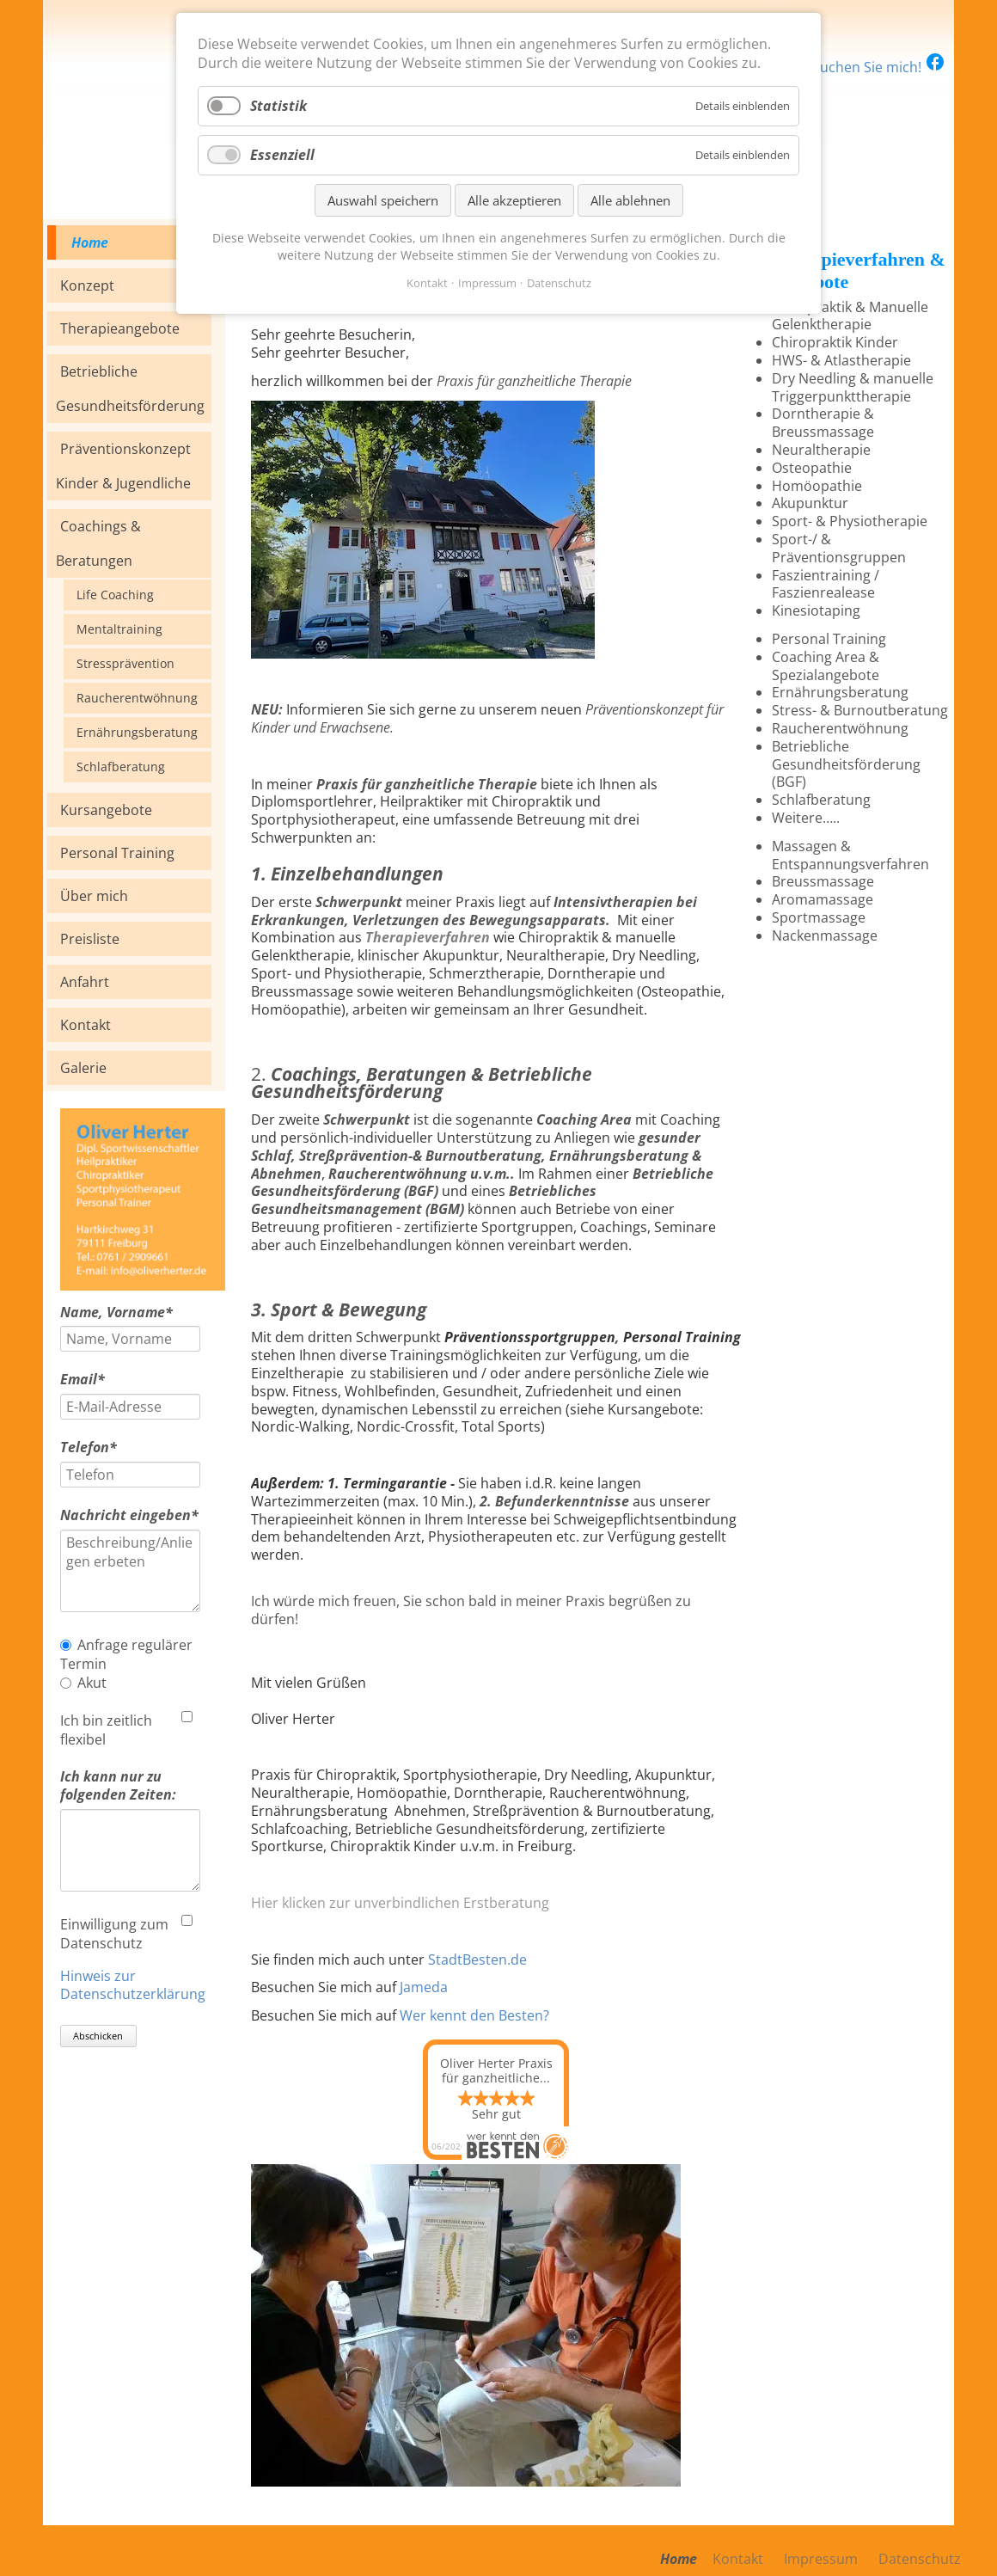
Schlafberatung (120, 766)
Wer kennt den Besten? (474, 2015)
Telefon (94, 1447)
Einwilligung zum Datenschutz (114, 1934)
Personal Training (117, 852)
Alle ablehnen (630, 200)
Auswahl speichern (382, 200)
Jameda (424, 1987)
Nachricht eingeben (129, 1515)
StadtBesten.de (477, 1959)
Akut (92, 1682)
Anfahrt (84, 981)
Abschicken (98, 2035)
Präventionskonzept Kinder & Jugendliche (123, 466)
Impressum (487, 283)
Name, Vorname (116, 1312)
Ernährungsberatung (137, 732)
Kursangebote (106, 809)
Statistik (278, 105)
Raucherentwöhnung (137, 698)
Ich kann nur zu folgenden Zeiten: (118, 1786)
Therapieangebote (120, 328)
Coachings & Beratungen (98, 543)
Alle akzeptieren (514, 200)
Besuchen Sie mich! (871, 67)
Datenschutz (559, 283)
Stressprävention (125, 663)
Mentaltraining (119, 629)
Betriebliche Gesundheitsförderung (130, 388)
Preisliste (89, 938)
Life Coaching (115, 594)
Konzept (87, 285)
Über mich (94, 895)
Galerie (83, 1067)
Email (94, 1380)
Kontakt (85, 1024)
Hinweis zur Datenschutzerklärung (132, 1984)
